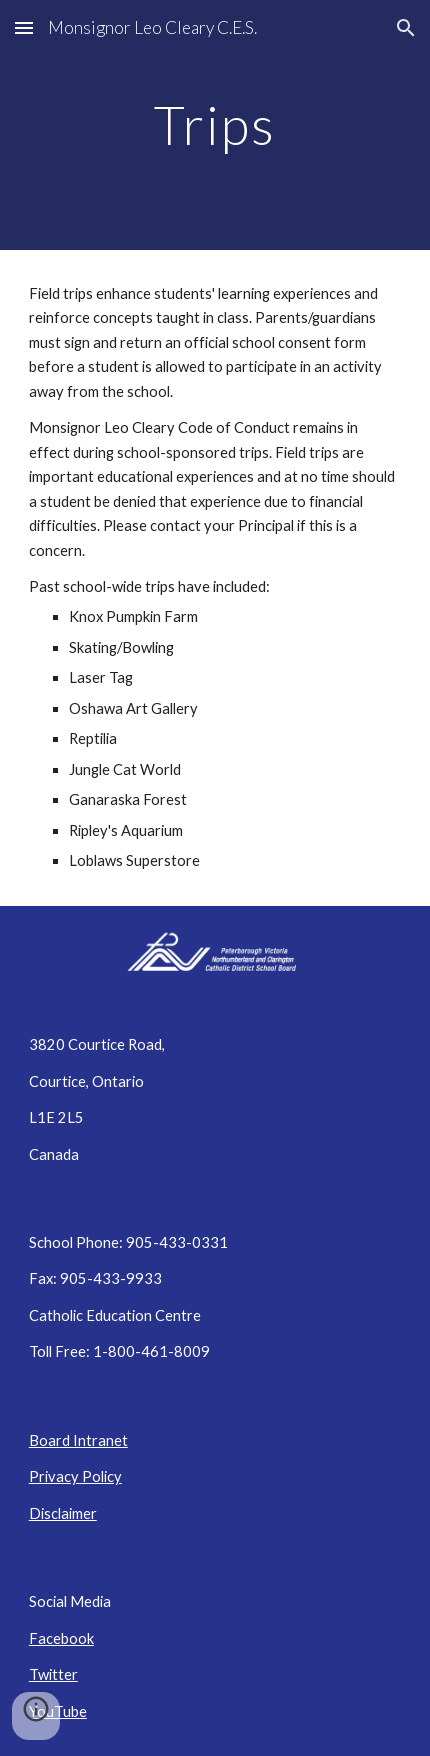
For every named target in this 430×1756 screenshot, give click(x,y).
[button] (24, 27)
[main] (215, 124)
